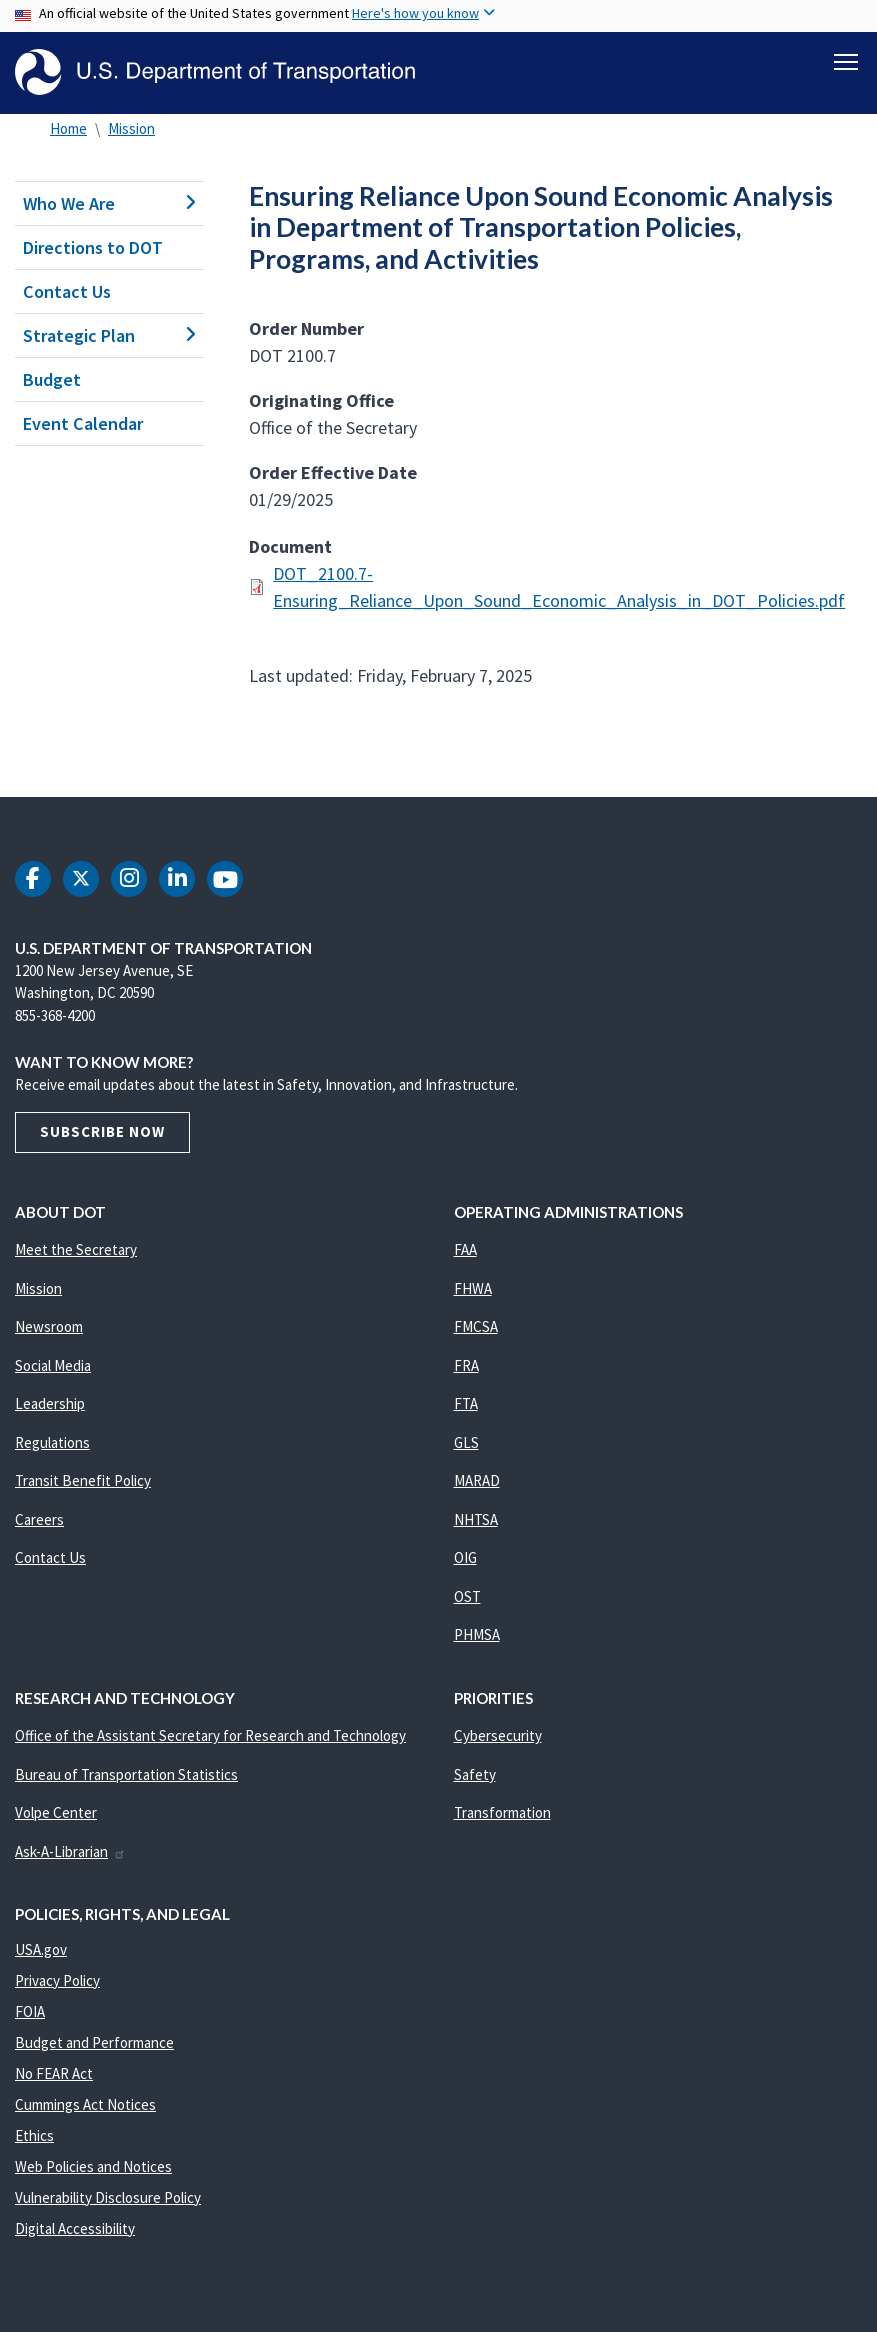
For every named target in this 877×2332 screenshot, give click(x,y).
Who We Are (109, 203)
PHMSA (477, 1634)
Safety (475, 1774)
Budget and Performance (94, 2042)
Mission (131, 128)
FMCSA (476, 1326)
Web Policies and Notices (93, 2166)
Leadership (50, 1403)
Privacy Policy (57, 1980)
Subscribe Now (102, 1131)
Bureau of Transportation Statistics (126, 1774)
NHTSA (476, 1519)
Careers (39, 1519)
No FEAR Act (54, 2073)
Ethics (34, 2135)
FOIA (30, 2011)
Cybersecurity (498, 1735)
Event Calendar (83, 423)
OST (467, 1596)
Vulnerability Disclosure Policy (108, 2197)
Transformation (502, 1812)
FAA (465, 1249)
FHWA (473, 1288)
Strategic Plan (109, 335)
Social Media (53, 1365)
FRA (466, 1365)
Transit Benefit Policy (83, 1480)
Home (68, 128)
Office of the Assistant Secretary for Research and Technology (210, 1735)
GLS (466, 1442)
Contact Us (67, 291)
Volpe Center (56, 1812)
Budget (52, 379)
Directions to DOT (93, 247)
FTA (466, 1403)
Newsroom (49, 1326)
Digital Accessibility (75, 2228)
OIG (465, 1557)
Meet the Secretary (76, 1249)
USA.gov (41, 1949)
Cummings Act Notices (85, 2104)
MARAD (477, 1480)
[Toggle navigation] (846, 61)
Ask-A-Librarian (70, 1851)
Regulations (52, 1442)
